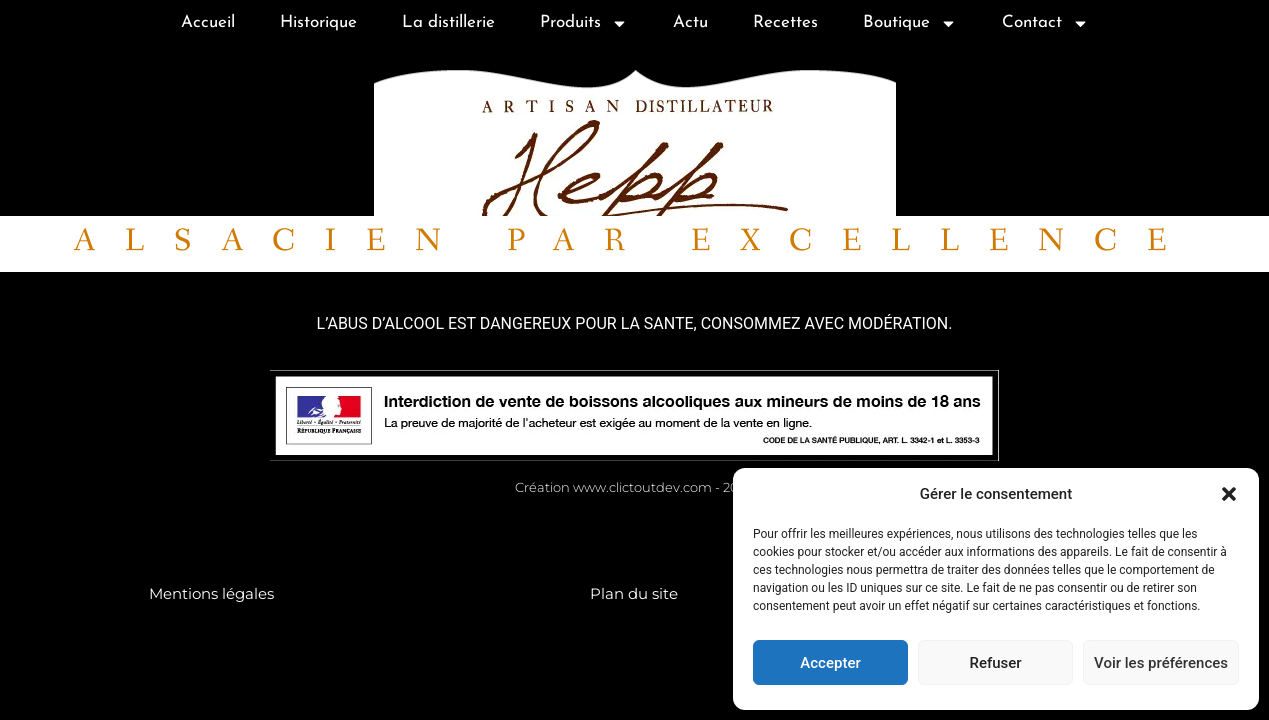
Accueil (208, 22)
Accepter (830, 663)
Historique (318, 22)
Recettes (785, 22)
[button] (1229, 494)
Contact (1045, 23)
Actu (690, 22)
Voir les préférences (1161, 663)
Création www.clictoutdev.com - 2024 (635, 487)
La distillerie (448, 22)
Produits (584, 23)
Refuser (995, 663)
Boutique (910, 23)
